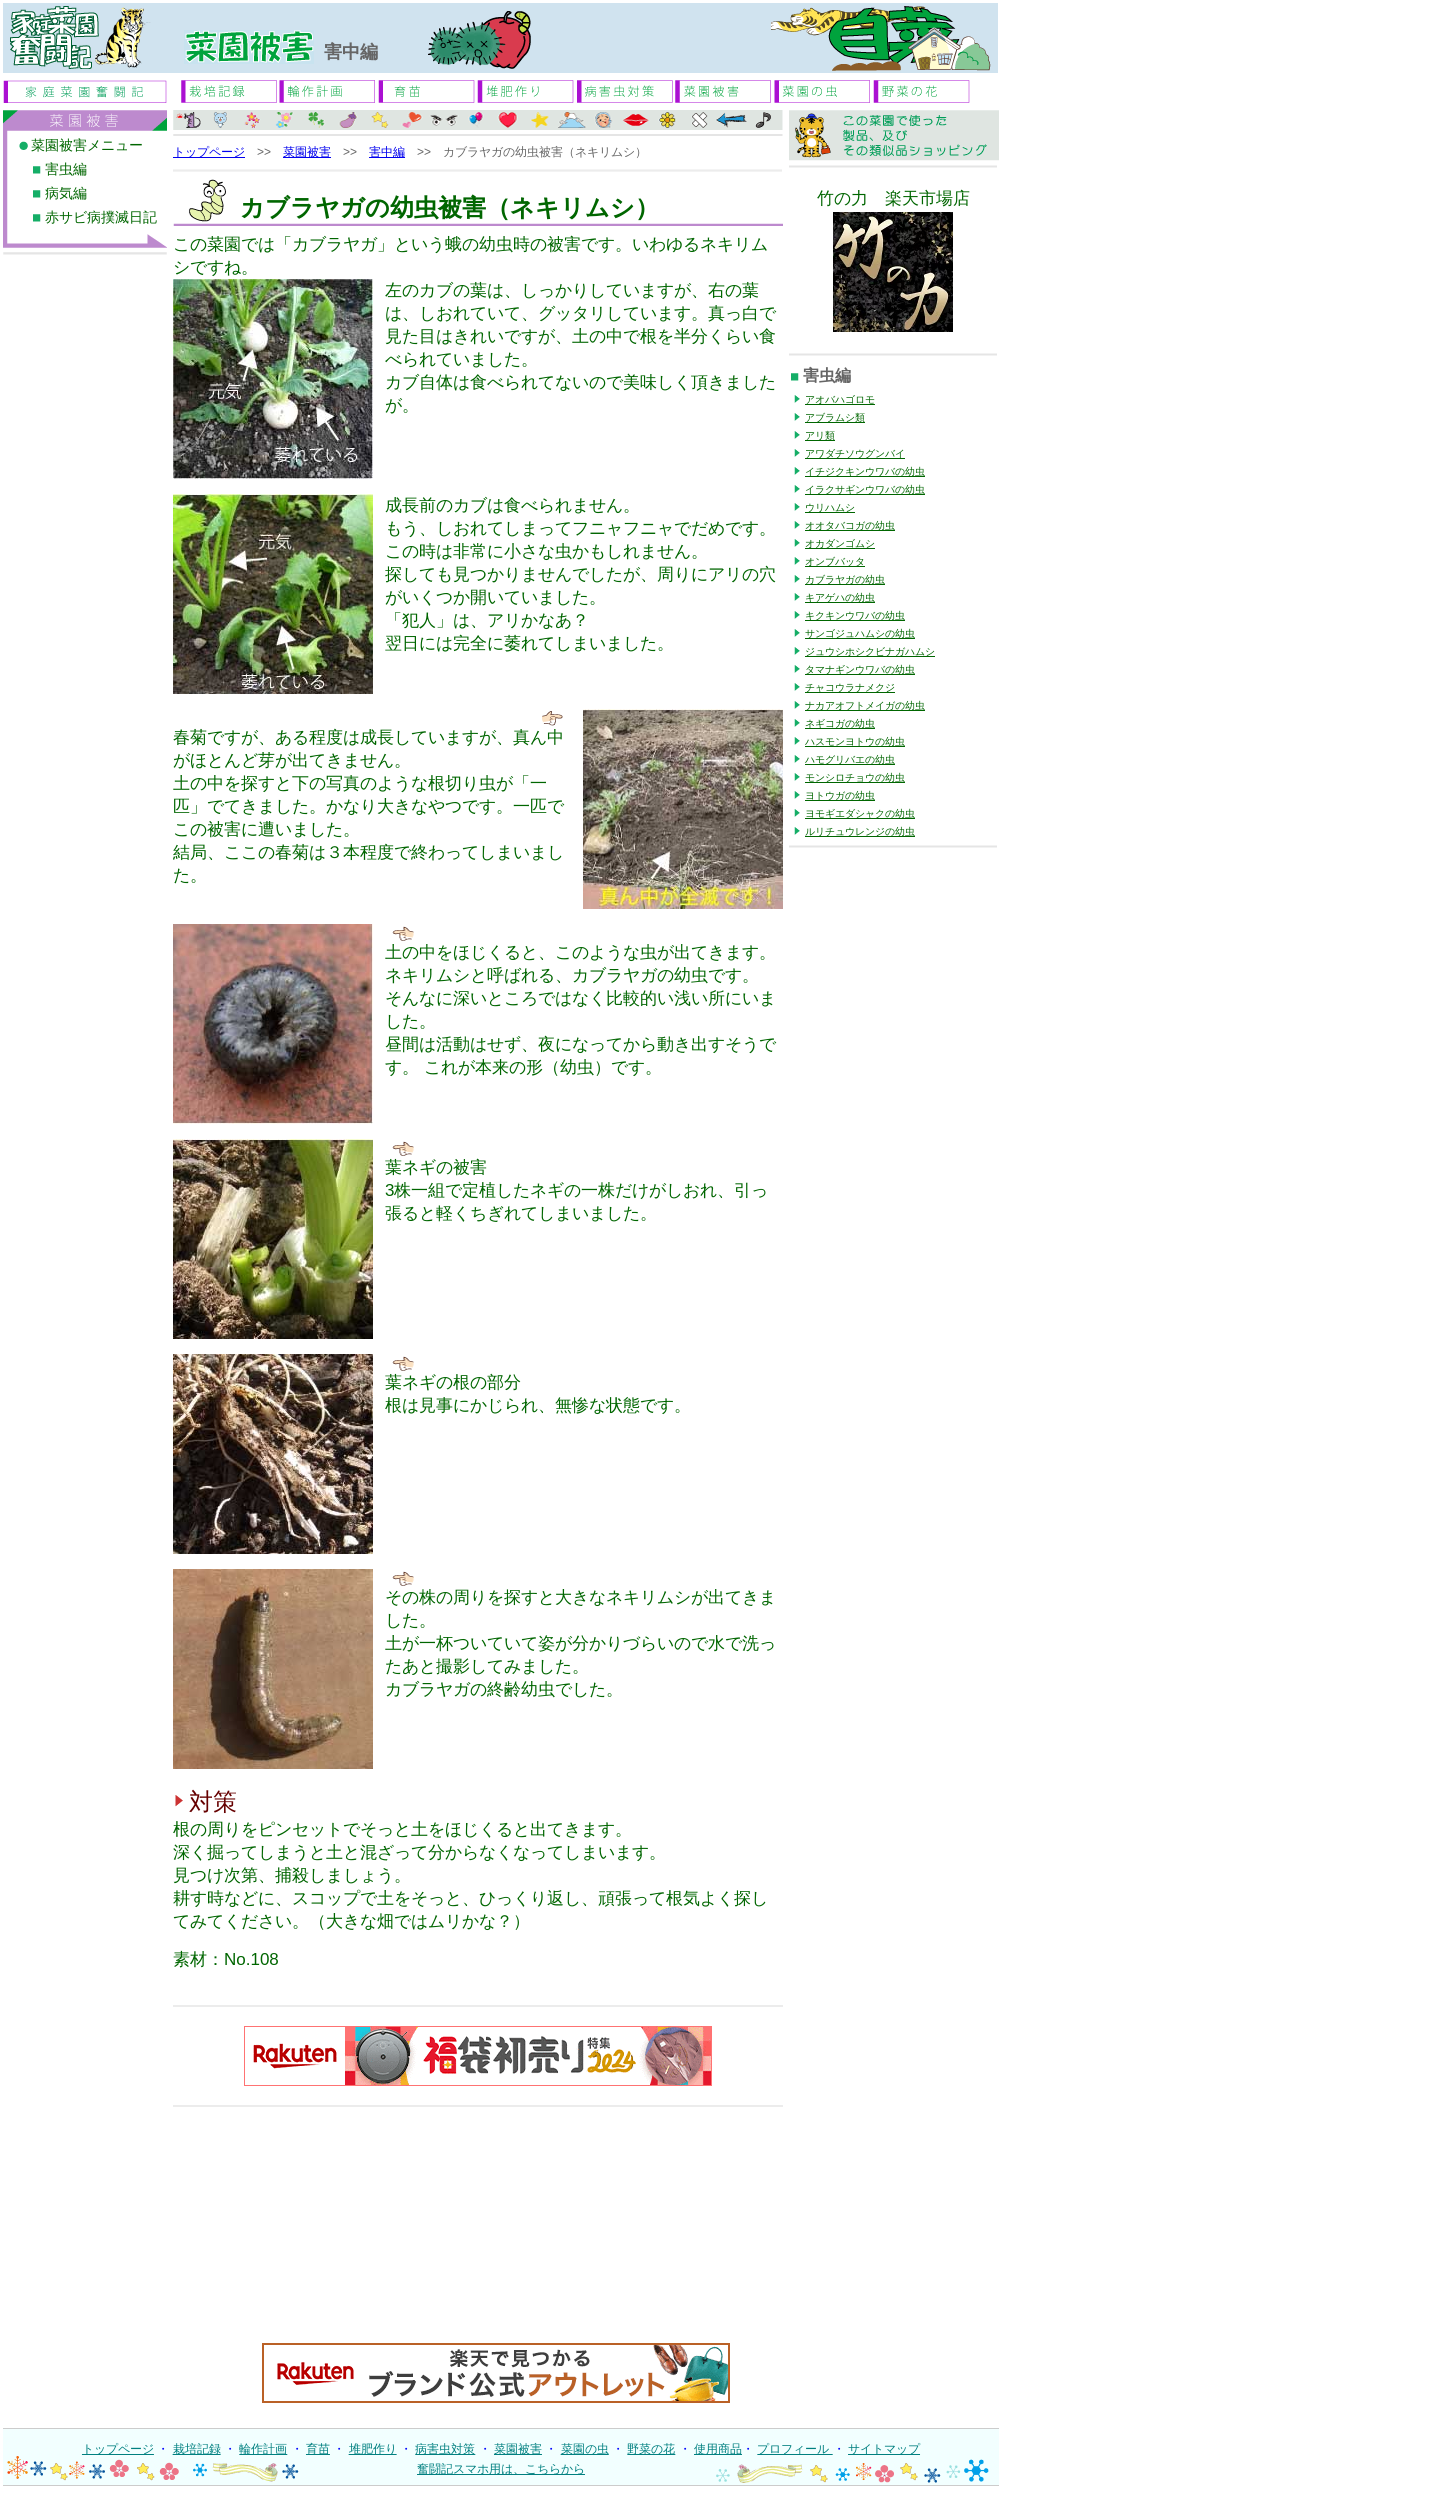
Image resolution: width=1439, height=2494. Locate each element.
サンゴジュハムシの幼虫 (860, 633)
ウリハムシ (830, 507)
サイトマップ (884, 2449)
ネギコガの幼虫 (840, 723)
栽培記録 (197, 2449)
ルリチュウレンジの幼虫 (860, 831)
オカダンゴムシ (840, 543)
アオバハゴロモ (840, 399)
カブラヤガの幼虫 (845, 579)
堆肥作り (373, 2449)
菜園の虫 (585, 2449)
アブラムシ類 (835, 417)
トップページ (209, 152)
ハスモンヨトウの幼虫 (855, 741)
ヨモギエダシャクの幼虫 (860, 813)
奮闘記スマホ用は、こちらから (501, 2469)
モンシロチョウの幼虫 (855, 777)
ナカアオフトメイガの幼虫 (865, 705)
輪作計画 (263, 2449)
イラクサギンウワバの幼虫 (865, 489)
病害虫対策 (445, 2449)
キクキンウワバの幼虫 (855, 615)
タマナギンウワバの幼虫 (860, 669)
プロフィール (794, 2449)
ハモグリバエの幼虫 (850, 759)
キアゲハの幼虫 (840, 597)
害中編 (387, 152)
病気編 (66, 193)
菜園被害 (307, 152)
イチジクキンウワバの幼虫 (865, 471)
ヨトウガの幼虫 (840, 795)
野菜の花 (651, 2449)
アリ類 (820, 435)
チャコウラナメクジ (850, 687)
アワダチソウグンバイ (855, 453)
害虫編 (66, 169)
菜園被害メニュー (87, 145)
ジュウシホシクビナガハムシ (870, 651)
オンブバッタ (835, 561)
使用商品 (718, 2449)
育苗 (318, 2449)
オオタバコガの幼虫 (850, 525)
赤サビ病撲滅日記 (101, 217)
